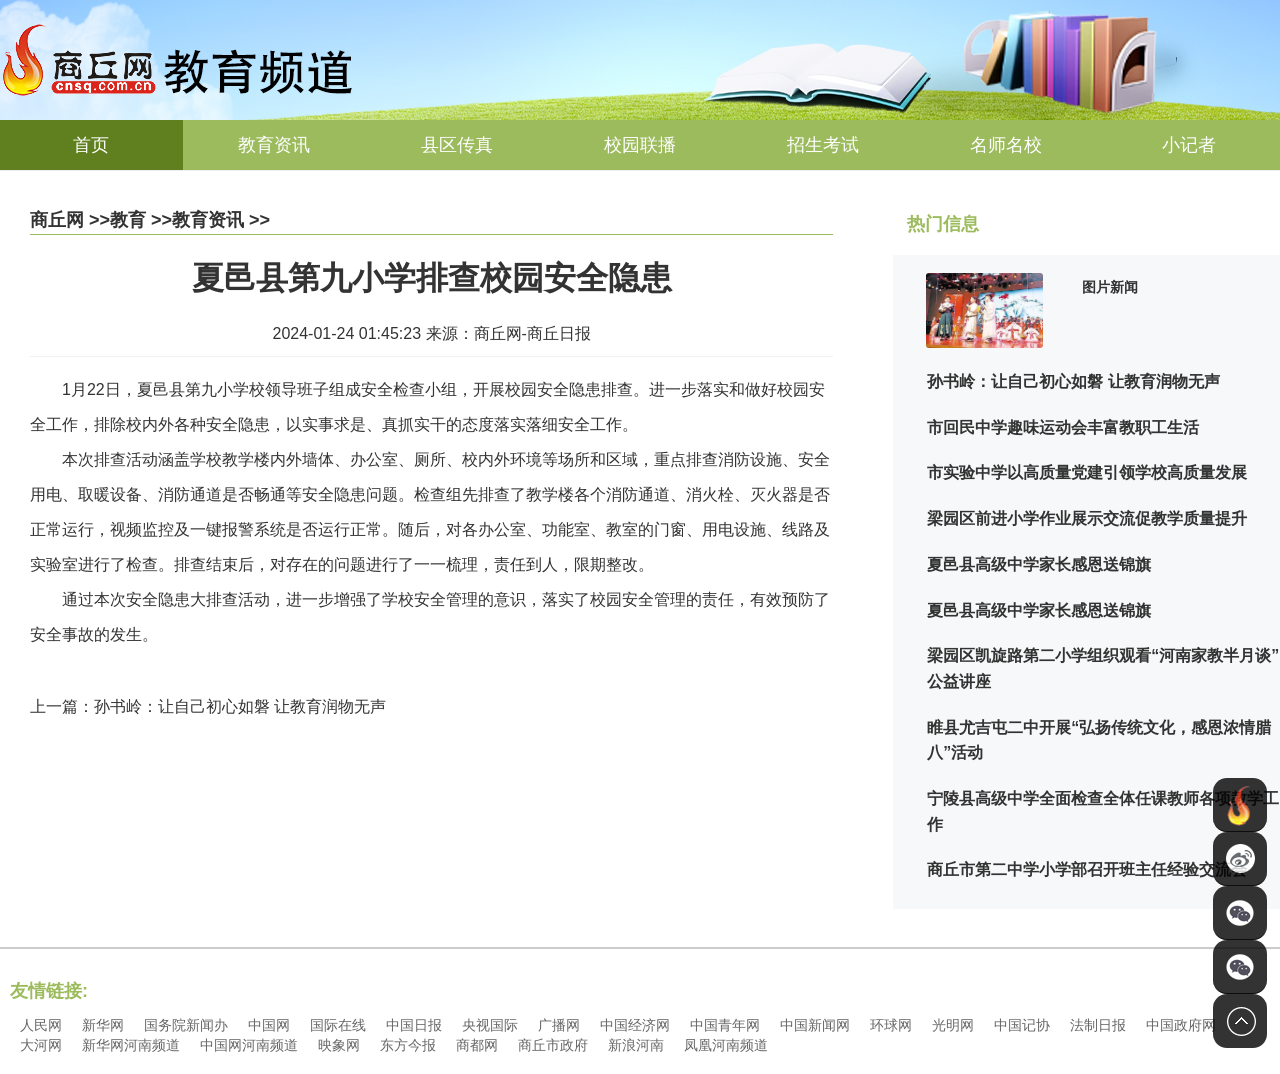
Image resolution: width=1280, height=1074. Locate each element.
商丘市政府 (553, 1045)
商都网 (477, 1045)
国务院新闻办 (186, 1025)
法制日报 (1098, 1025)
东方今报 (408, 1045)
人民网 (41, 1025)
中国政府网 (1181, 1025)
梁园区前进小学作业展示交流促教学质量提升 (1087, 518)
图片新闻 (1110, 287)
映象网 (339, 1045)
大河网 (41, 1045)
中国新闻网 (815, 1025)
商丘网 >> (70, 220)
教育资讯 (274, 145)
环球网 (891, 1025)
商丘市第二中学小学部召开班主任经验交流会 (1087, 869)
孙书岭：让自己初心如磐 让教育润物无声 (1073, 381)
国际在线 (338, 1025)
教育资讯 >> (221, 220)
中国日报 (414, 1025)
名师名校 (1006, 145)
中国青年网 (725, 1025)
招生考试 (823, 145)
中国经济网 (635, 1025)
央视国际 (490, 1025)
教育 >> (141, 220)
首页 (91, 145)
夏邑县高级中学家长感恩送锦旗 (1039, 564)
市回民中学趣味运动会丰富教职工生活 (1063, 427)
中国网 (269, 1025)
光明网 (953, 1025)
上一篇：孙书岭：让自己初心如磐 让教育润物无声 (208, 706)
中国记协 (1022, 1025)
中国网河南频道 (249, 1045)
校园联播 (640, 145)
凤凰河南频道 (726, 1045)
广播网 (559, 1025)
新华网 (103, 1025)
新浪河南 (636, 1045)
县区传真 (457, 145)
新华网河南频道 (131, 1045)
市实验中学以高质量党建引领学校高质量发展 (1087, 472)
